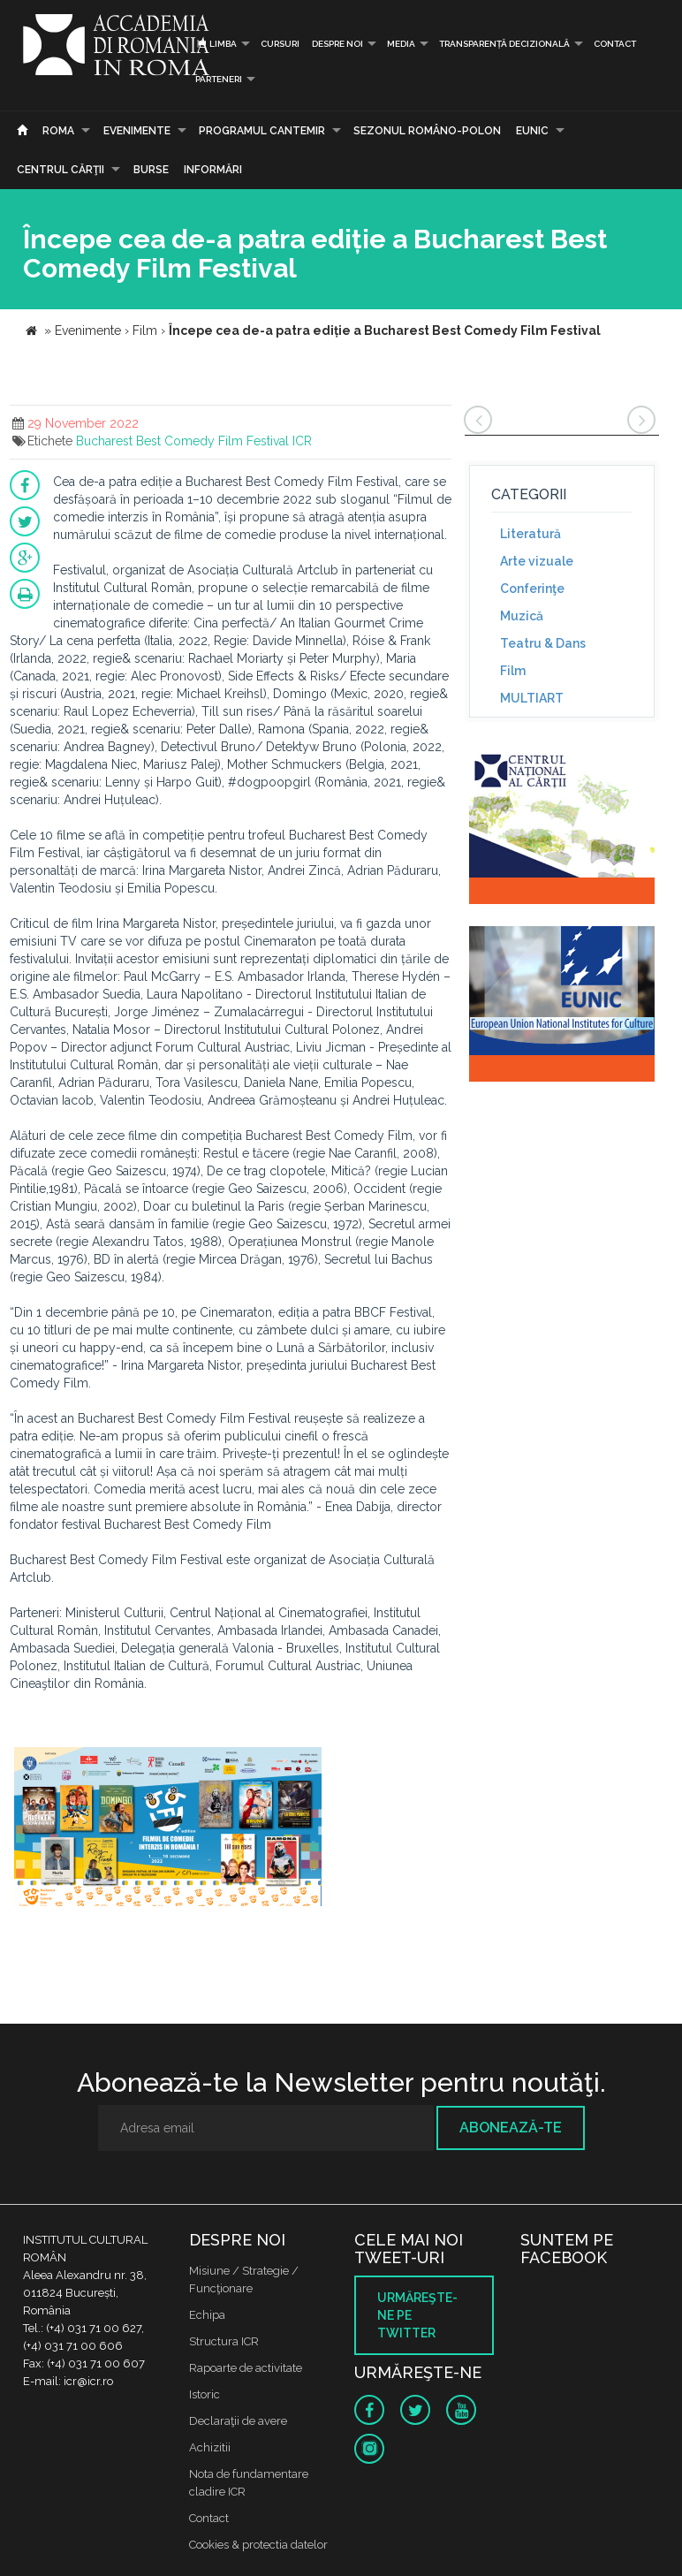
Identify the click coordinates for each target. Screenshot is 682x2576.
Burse (151, 169)
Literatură (530, 534)
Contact (615, 44)
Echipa (207, 2314)
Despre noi (337, 44)
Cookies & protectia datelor (258, 2544)
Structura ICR (224, 2341)
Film (513, 671)
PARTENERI (218, 79)
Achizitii (210, 2447)
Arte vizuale (536, 561)
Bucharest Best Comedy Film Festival (182, 441)
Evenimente (136, 131)
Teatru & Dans (543, 643)
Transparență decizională (504, 44)
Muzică (521, 616)
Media (401, 44)
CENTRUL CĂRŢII (60, 169)
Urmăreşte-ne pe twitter (417, 2315)
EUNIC (532, 131)
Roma (58, 131)
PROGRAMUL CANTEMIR (262, 131)
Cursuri (280, 44)
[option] (168, 1829)
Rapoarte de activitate (245, 2368)
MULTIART (532, 698)
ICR (302, 441)
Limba (216, 44)
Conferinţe (532, 588)
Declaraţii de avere (238, 2421)
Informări (213, 169)
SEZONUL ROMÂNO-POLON (427, 131)
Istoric (204, 2394)
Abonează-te (510, 2127)
